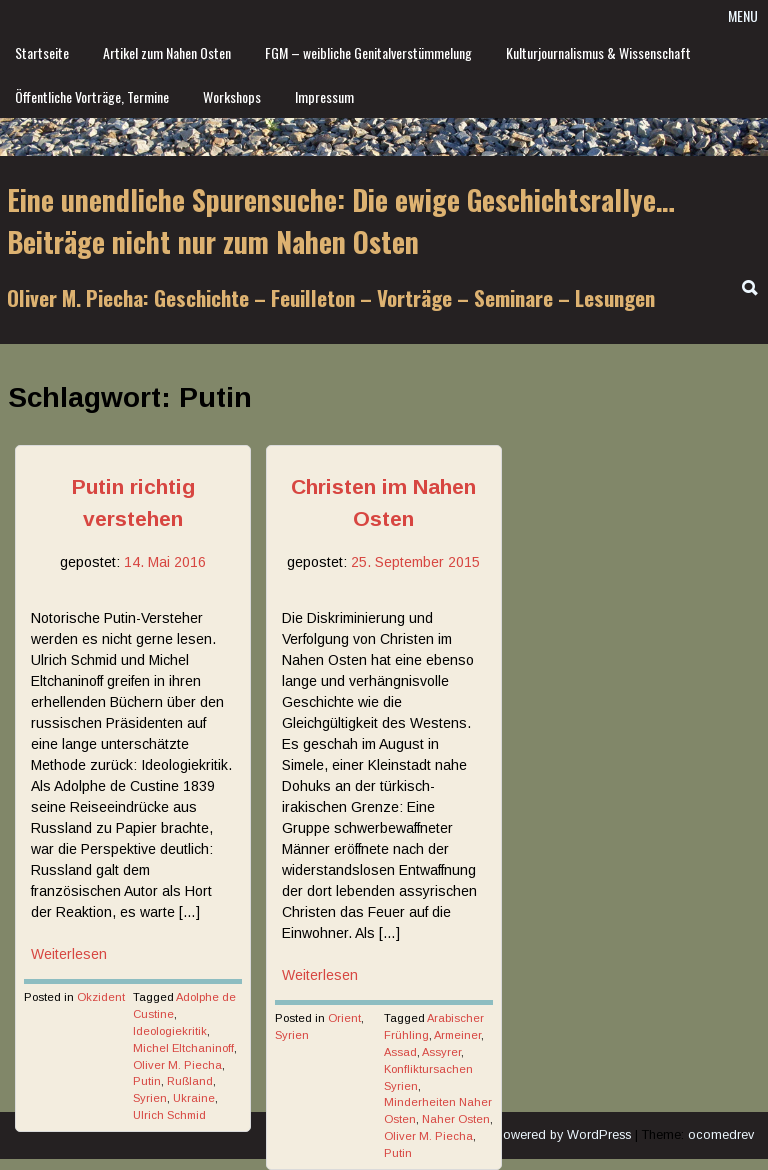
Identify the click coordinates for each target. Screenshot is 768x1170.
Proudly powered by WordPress (539, 1135)
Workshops (232, 96)
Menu (743, 15)
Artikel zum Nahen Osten (167, 52)
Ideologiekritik (170, 1031)
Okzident (101, 997)
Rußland (190, 1081)
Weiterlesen (69, 954)
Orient (344, 1018)
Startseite (42, 52)
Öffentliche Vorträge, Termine (92, 96)
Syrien (150, 1098)
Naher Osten (456, 1119)
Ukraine (194, 1098)
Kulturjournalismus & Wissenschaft (598, 52)
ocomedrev (721, 1135)
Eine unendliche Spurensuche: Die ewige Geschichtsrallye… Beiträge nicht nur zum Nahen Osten (341, 220)
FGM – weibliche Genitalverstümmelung (368, 52)
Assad (400, 1052)
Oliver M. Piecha (177, 1065)
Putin (147, 1081)
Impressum (324, 96)
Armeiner (457, 1035)
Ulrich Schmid (169, 1115)
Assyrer (441, 1052)
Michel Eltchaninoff (183, 1048)
